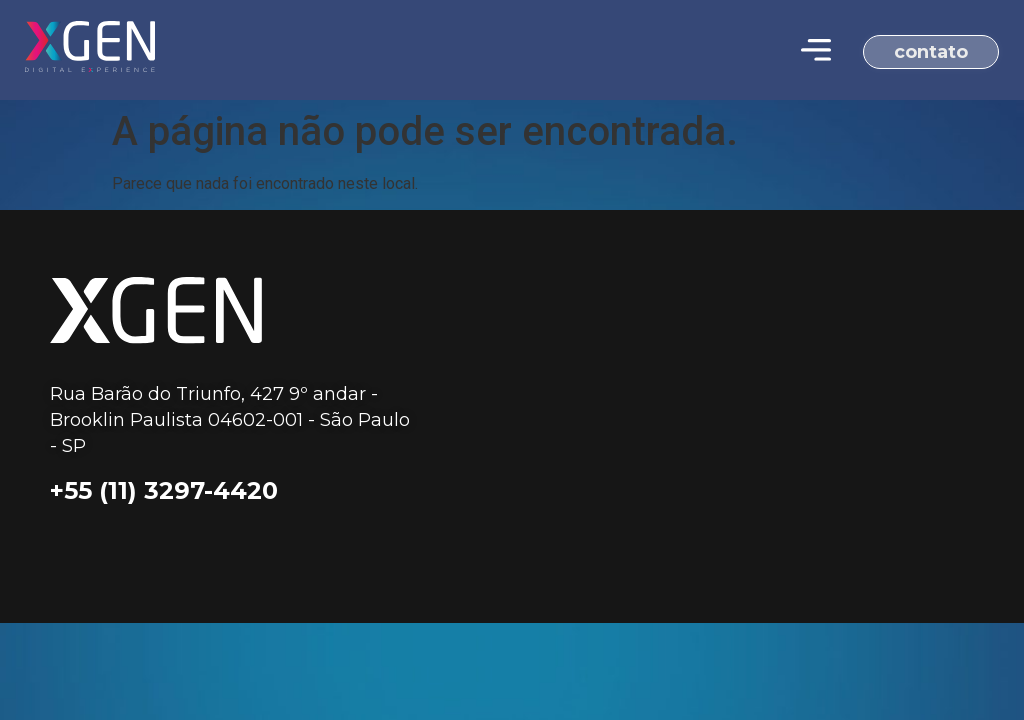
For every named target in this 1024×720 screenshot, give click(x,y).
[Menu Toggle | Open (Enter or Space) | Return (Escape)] (816, 50)
